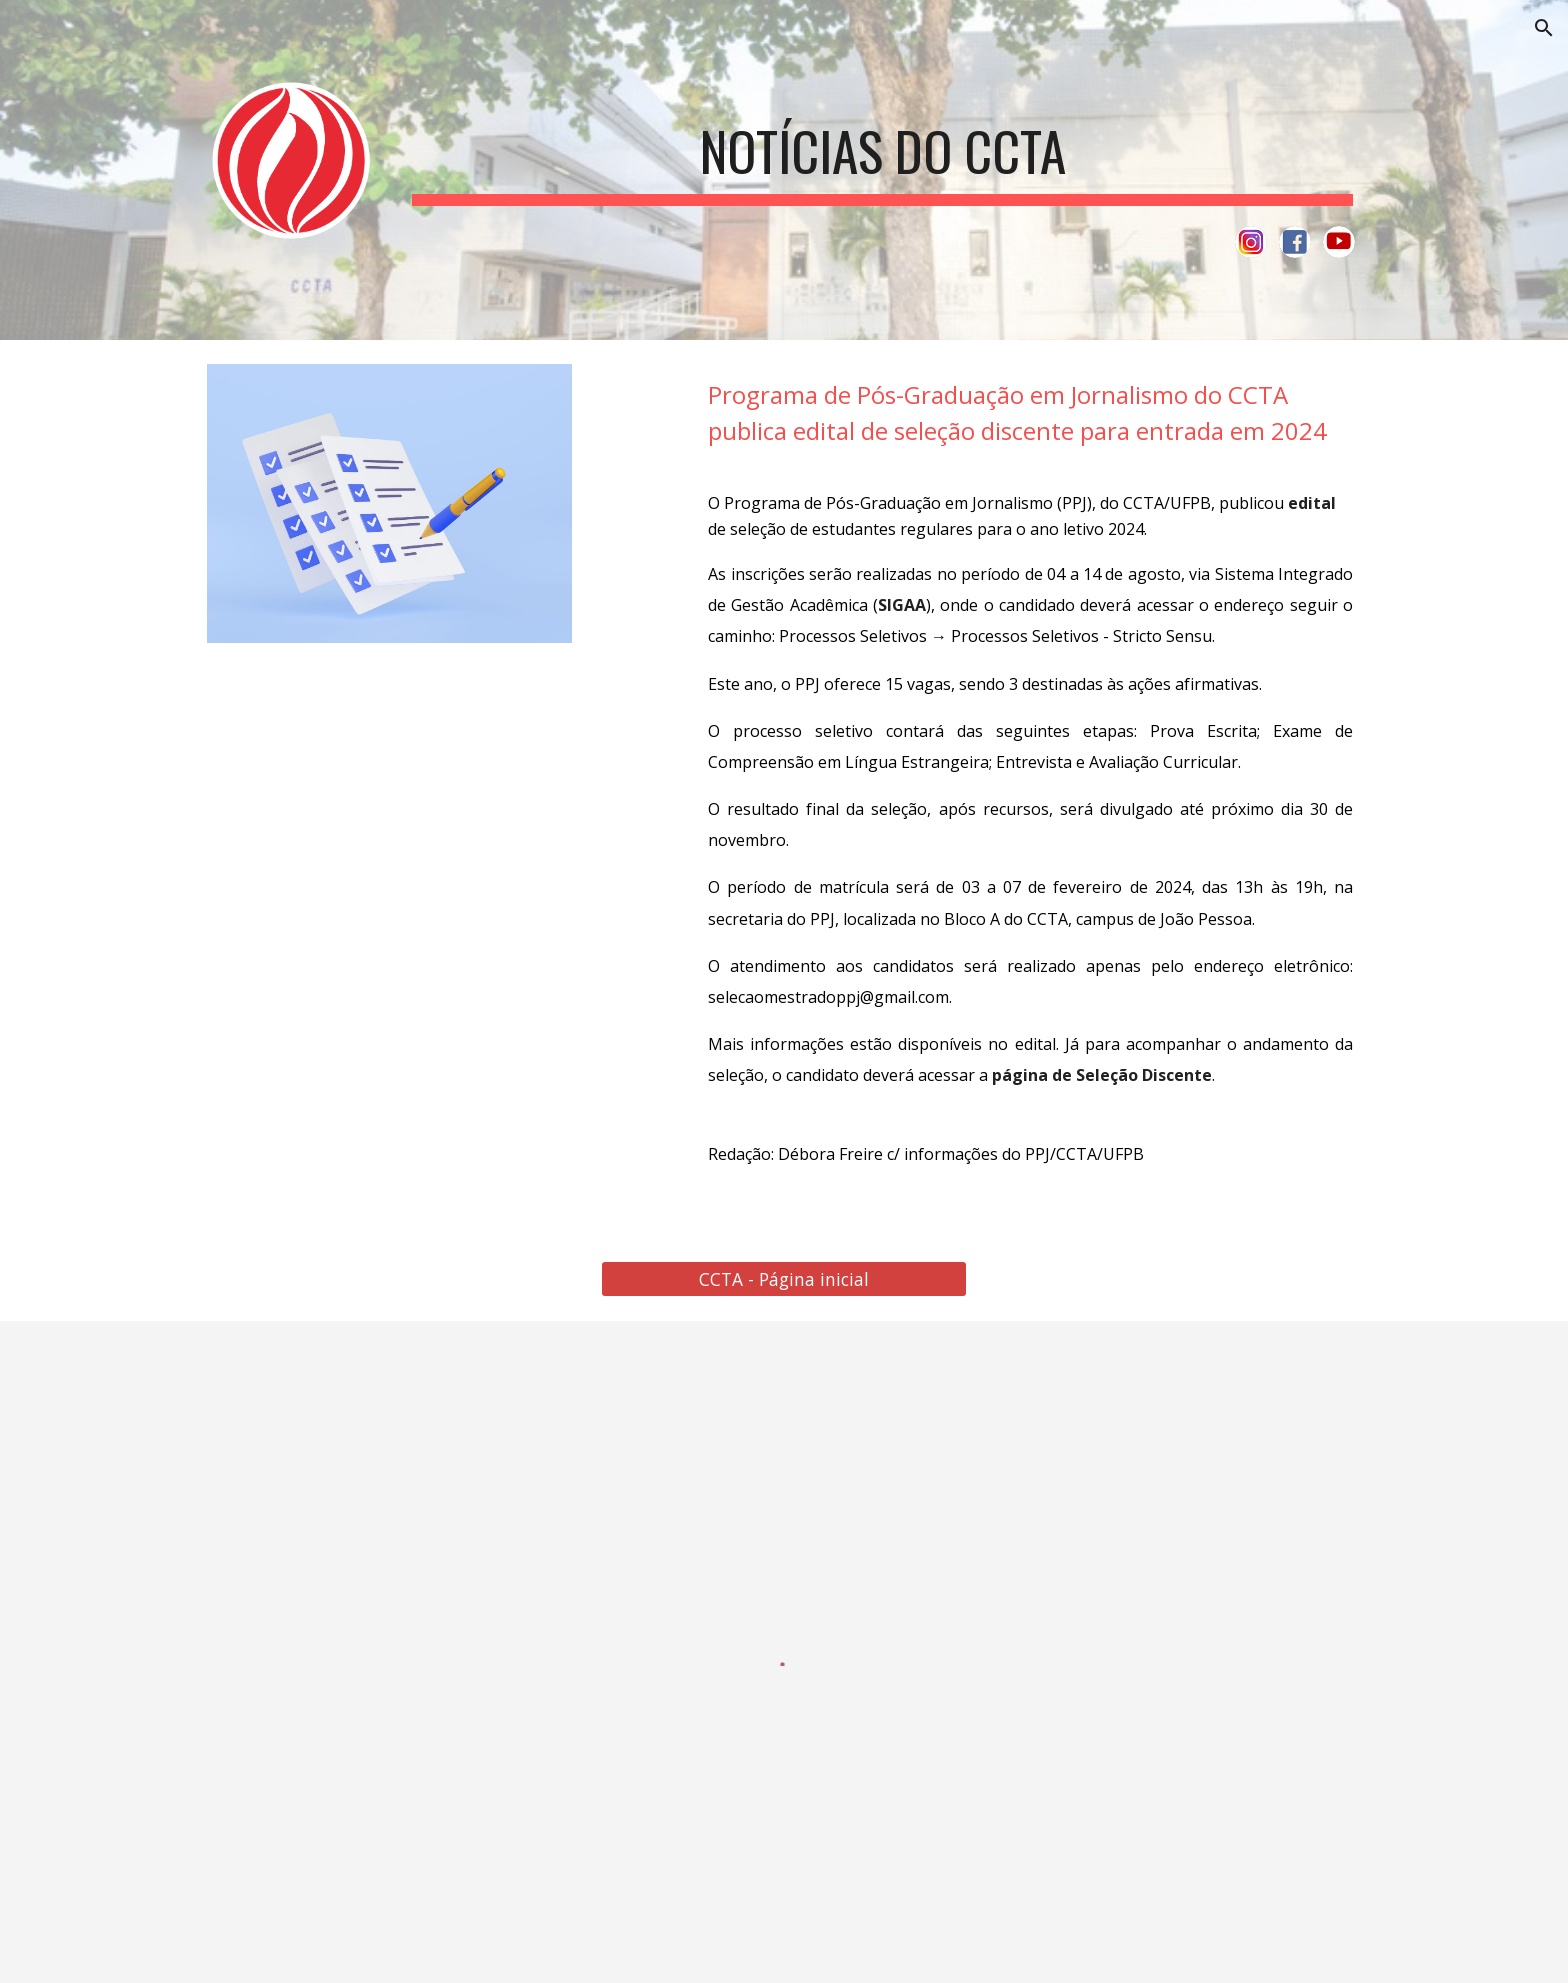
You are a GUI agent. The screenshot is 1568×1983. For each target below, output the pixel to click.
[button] (1544, 28)
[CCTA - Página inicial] (783, 1279)
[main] (882, 148)
